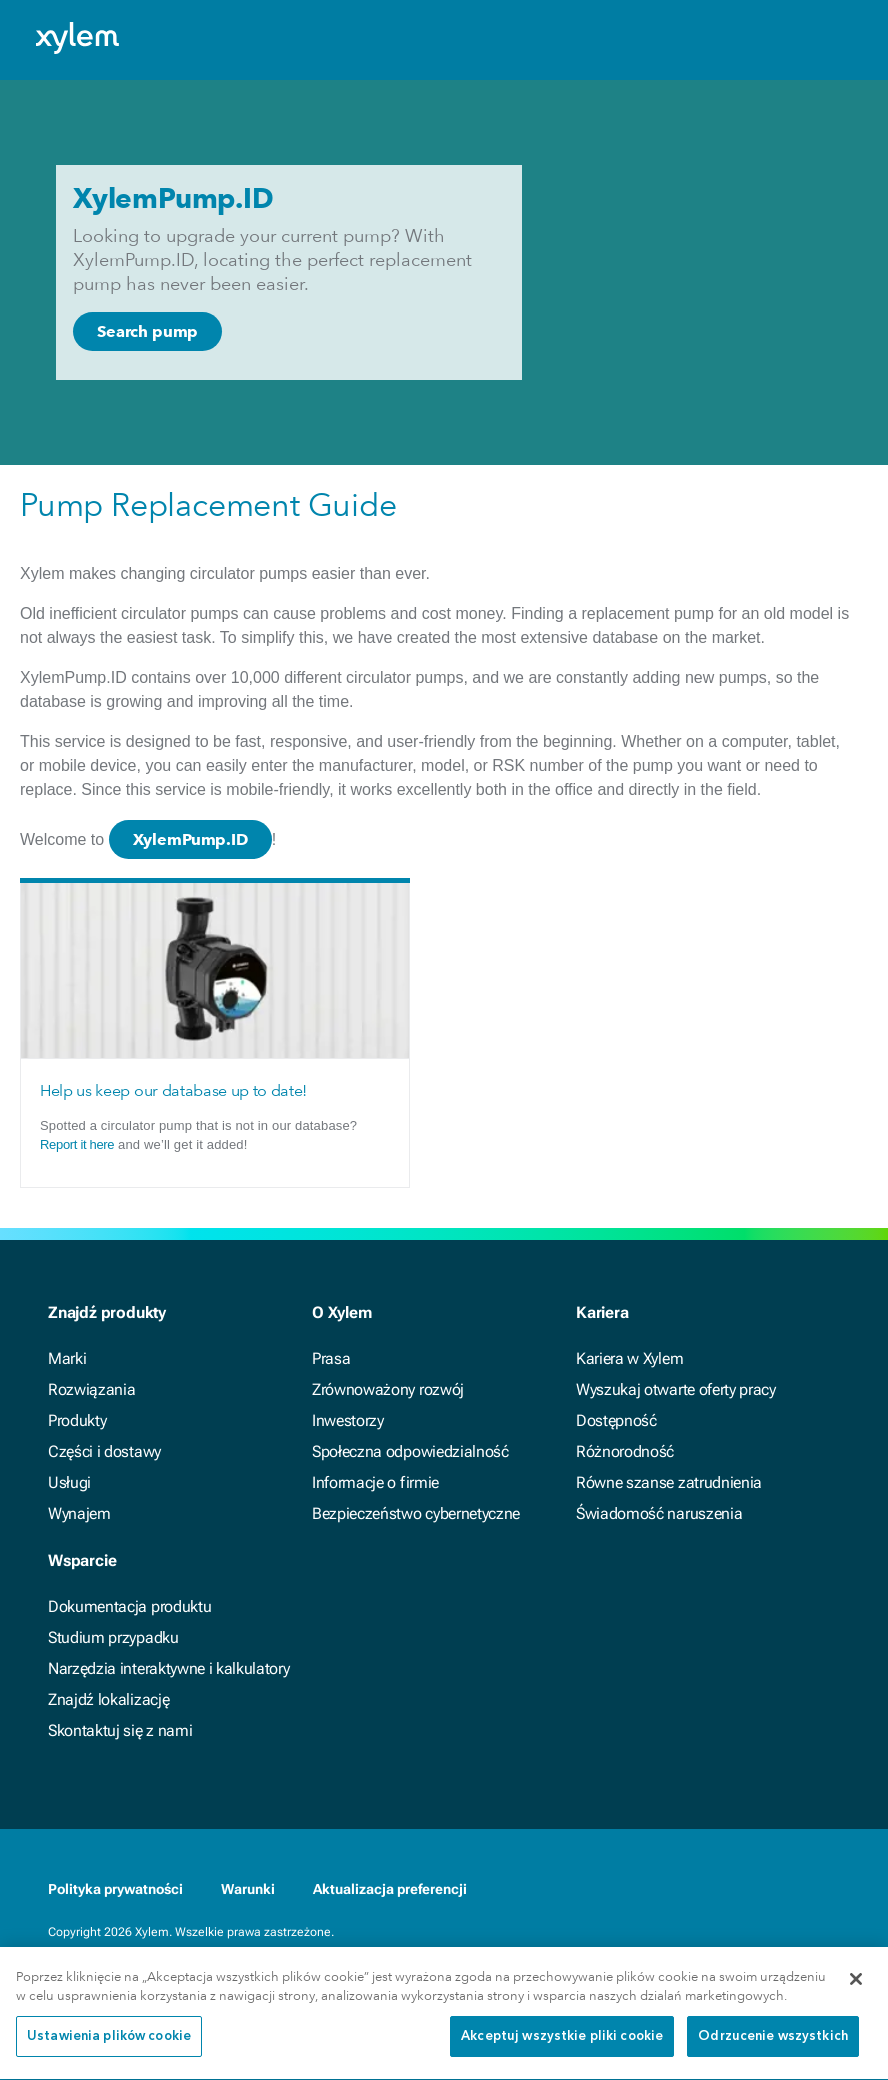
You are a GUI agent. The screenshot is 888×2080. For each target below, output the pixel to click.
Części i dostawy (104, 1451)
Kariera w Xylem (629, 1358)
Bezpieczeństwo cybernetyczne (416, 1513)
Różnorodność (625, 1451)
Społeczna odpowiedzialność (410, 1451)
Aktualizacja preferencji (390, 1889)
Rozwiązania (91, 1389)
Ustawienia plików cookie (109, 2043)
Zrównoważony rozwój (388, 1389)
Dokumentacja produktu (129, 1606)
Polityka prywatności (115, 1889)
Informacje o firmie (375, 1482)
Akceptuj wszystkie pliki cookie (562, 2043)
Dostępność (616, 1420)
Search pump (147, 331)
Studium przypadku (113, 1637)
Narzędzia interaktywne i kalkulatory (168, 1668)
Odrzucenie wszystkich (773, 2043)
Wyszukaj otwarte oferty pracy (676, 1389)
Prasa (331, 1358)
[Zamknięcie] (856, 1986)
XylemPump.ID (190, 839)
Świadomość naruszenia (659, 1513)
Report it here (77, 1144)
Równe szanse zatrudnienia (669, 1482)
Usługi (69, 1482)
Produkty (77, 1420)
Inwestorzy (348, 1420)
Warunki (248, 1889)
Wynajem (79, 1513)
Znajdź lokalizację (108, 1699)
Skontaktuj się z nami (120, 1730)
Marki (67, 1358)
